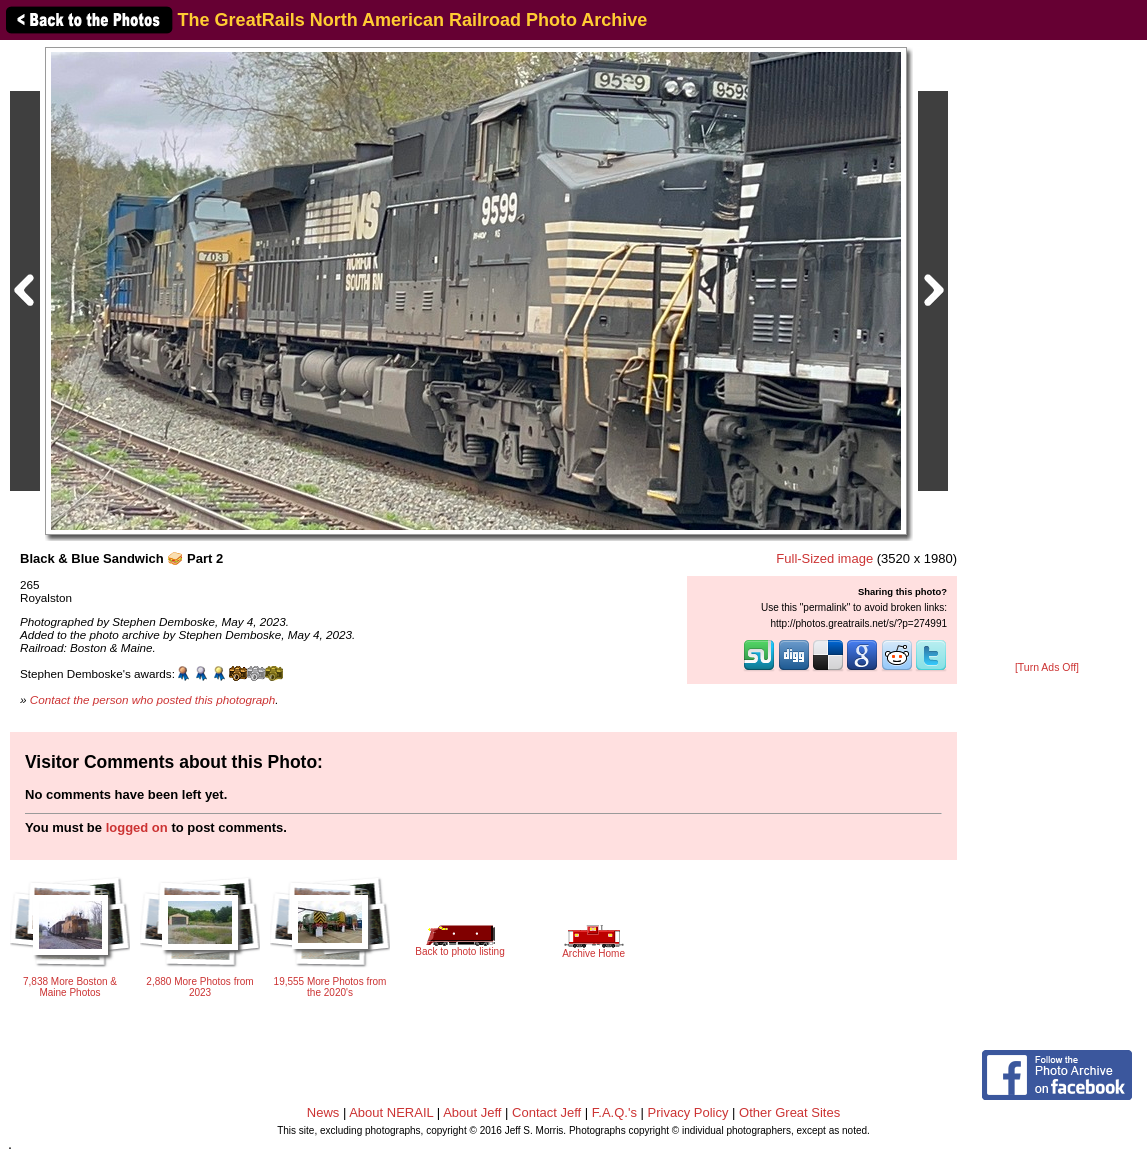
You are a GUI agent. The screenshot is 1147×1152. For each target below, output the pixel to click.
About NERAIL (391, 1112)
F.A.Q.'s (614, 1112)
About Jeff (472, 1112)
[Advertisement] (1047, 352)
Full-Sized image (824, 558)
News (323, 1112)
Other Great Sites (789, 1112)
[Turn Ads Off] (1047, 667)
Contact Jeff (546, 1112)
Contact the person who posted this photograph (153, 699)
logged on (137, 827)
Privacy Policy (688, 1112)
